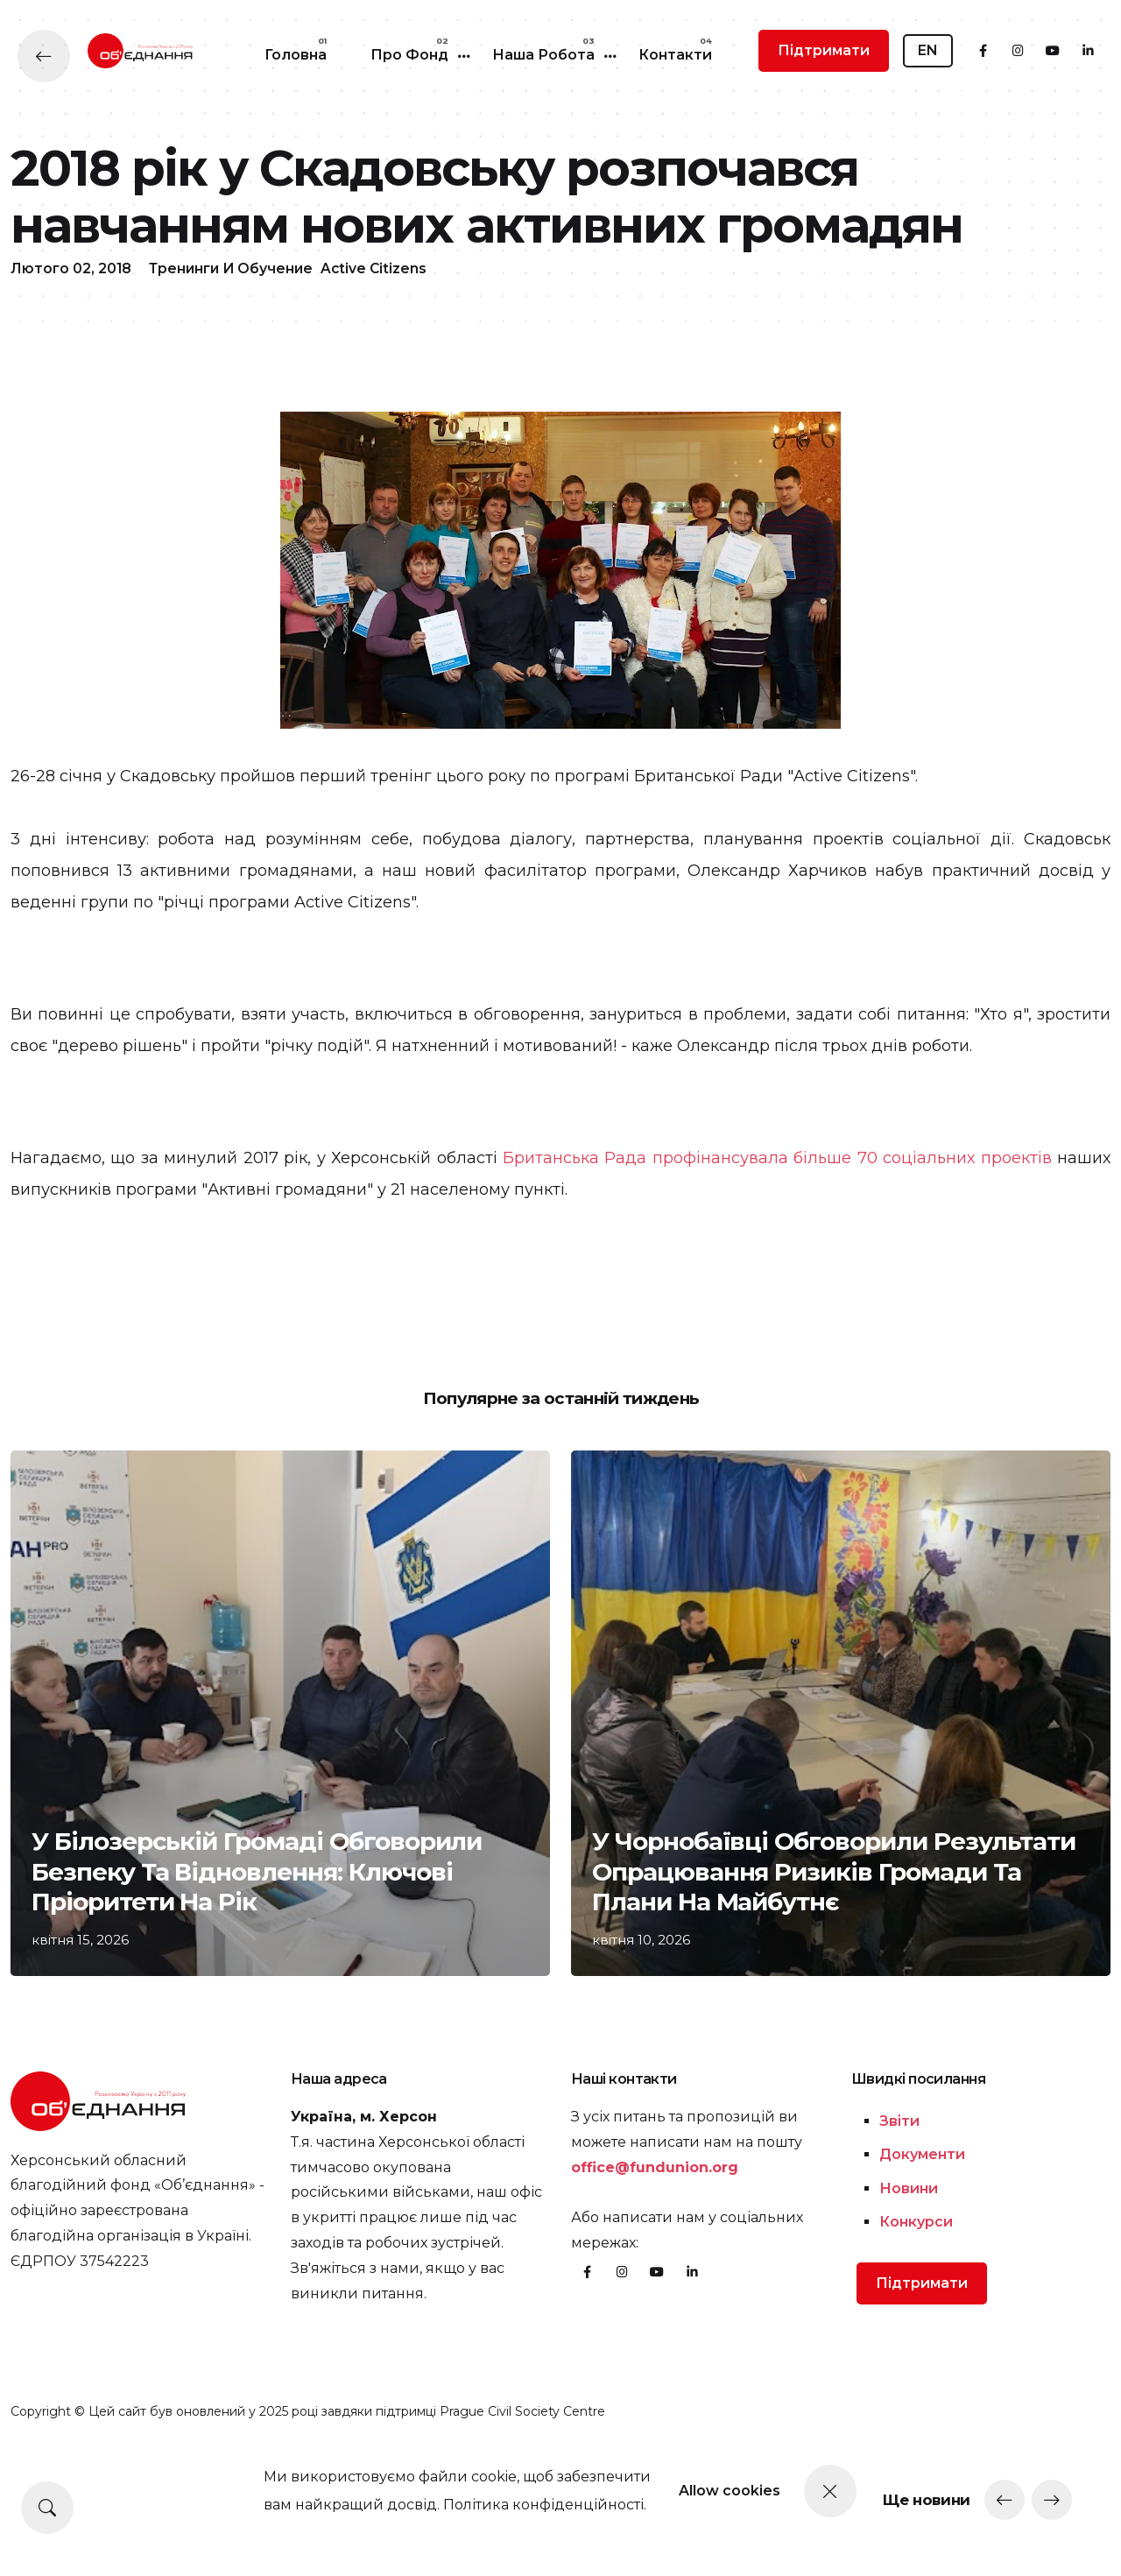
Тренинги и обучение (234, 372)
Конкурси (916, 2332)
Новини (908, 2298)
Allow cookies (746, 2490)
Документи (922, 2264)
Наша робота (543, 54)
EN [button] (928, 50)
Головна (295, 54)
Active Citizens (380, 372)
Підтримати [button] (824, 50)
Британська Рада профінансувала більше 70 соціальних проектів (777, 1262)
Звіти (899, 2230)
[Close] (880, 2491)
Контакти (675, 54)
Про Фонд (409, 54)
